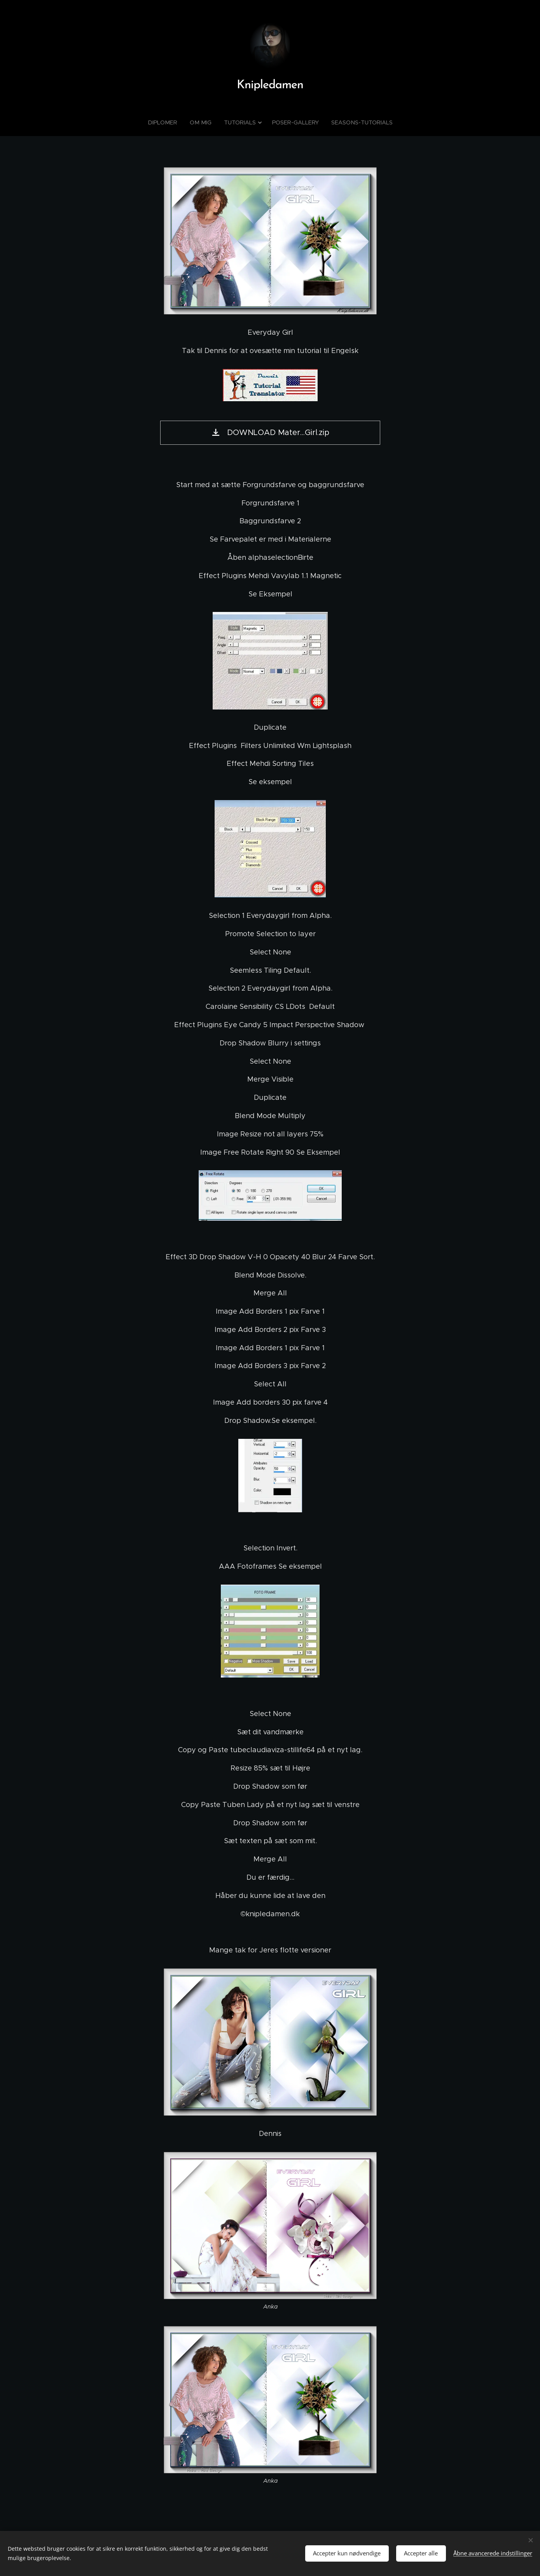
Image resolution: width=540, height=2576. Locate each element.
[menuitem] (168, 122)
